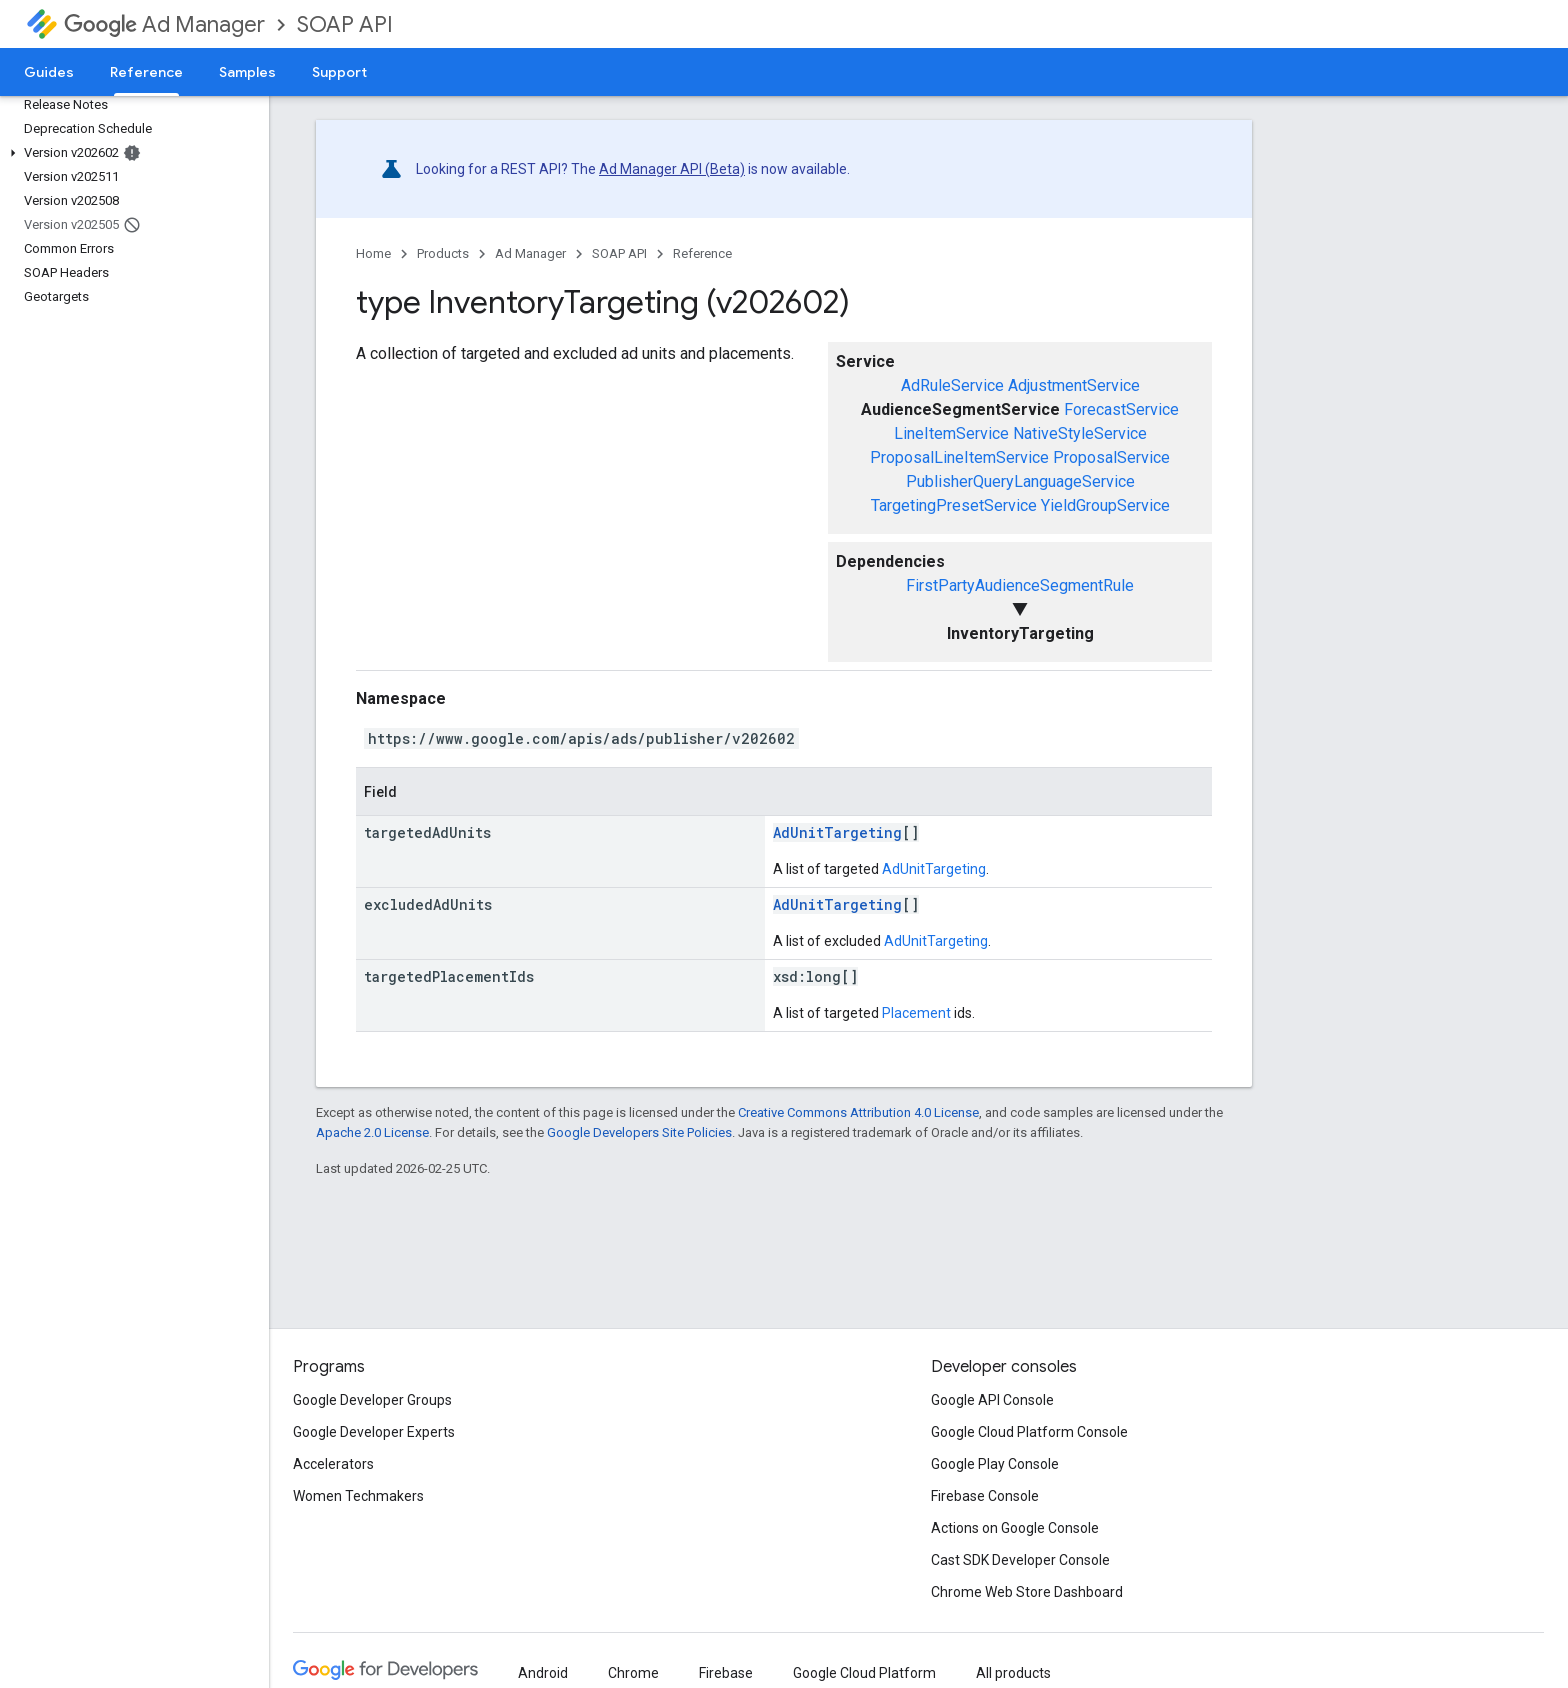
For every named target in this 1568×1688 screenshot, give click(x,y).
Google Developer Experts (374, 1432)
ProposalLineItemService (959, 457)
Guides (49, 72)
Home (373, 253)
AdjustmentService (1074, 385)
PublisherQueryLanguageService (1020, 481)
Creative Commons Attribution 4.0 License (858, 1112)
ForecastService (1121, 409)
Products (443, 253)
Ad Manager (164, 24)
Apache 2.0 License (372, 1132)
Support (339, 72)
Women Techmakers (358, 1496)
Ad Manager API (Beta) (672, 169)
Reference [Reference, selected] (146, 72)
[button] (130, 153)
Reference (702, 253)
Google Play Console (995, 1464)
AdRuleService (952, 385)
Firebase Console (985, 1496)
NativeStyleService (1080, 433)
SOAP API (345, 24)
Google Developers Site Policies (639, 1132)
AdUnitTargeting (837, 832)
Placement (916, 1013)
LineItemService (951, 433)
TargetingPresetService (954, 505)
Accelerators (333, 1464)
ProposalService (1111, 457)
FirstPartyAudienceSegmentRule (1020, 585)
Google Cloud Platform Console (1029, 1432)
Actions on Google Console (1015, 1528)
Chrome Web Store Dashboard (1027, 1592)
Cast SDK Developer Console (1020, 1560)
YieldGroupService (1105, 505)
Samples (247, 72)
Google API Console (992, 1400)
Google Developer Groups (372, 1400)
